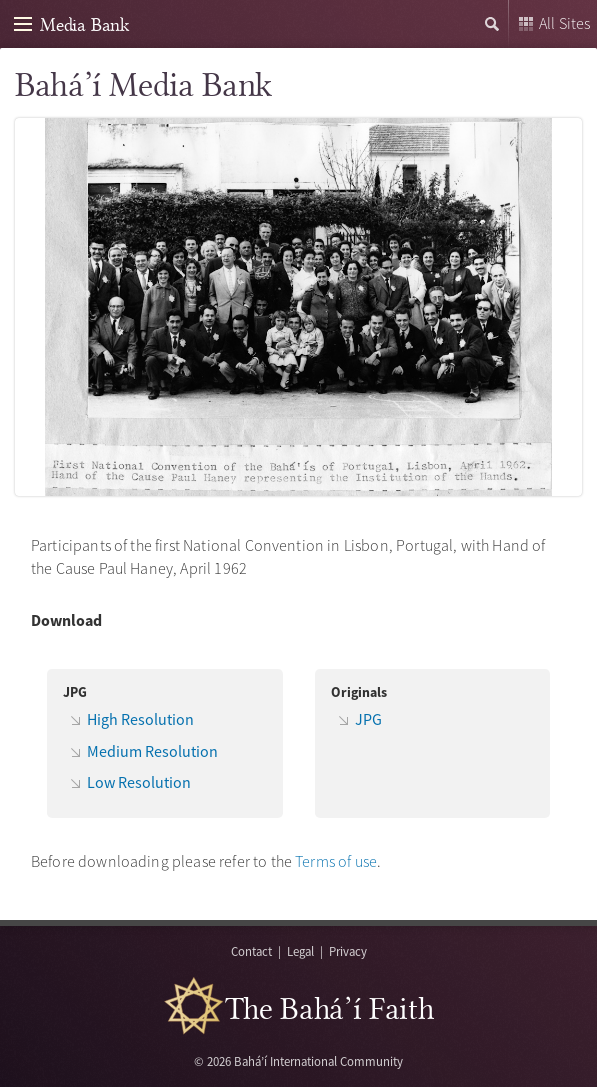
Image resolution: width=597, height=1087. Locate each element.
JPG (368, 719)
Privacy (348, 951)
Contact (251, 951)
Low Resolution (139, 782)
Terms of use (336, 861)
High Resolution (140, 719)
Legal (300, 951)
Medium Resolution (152, 751)
